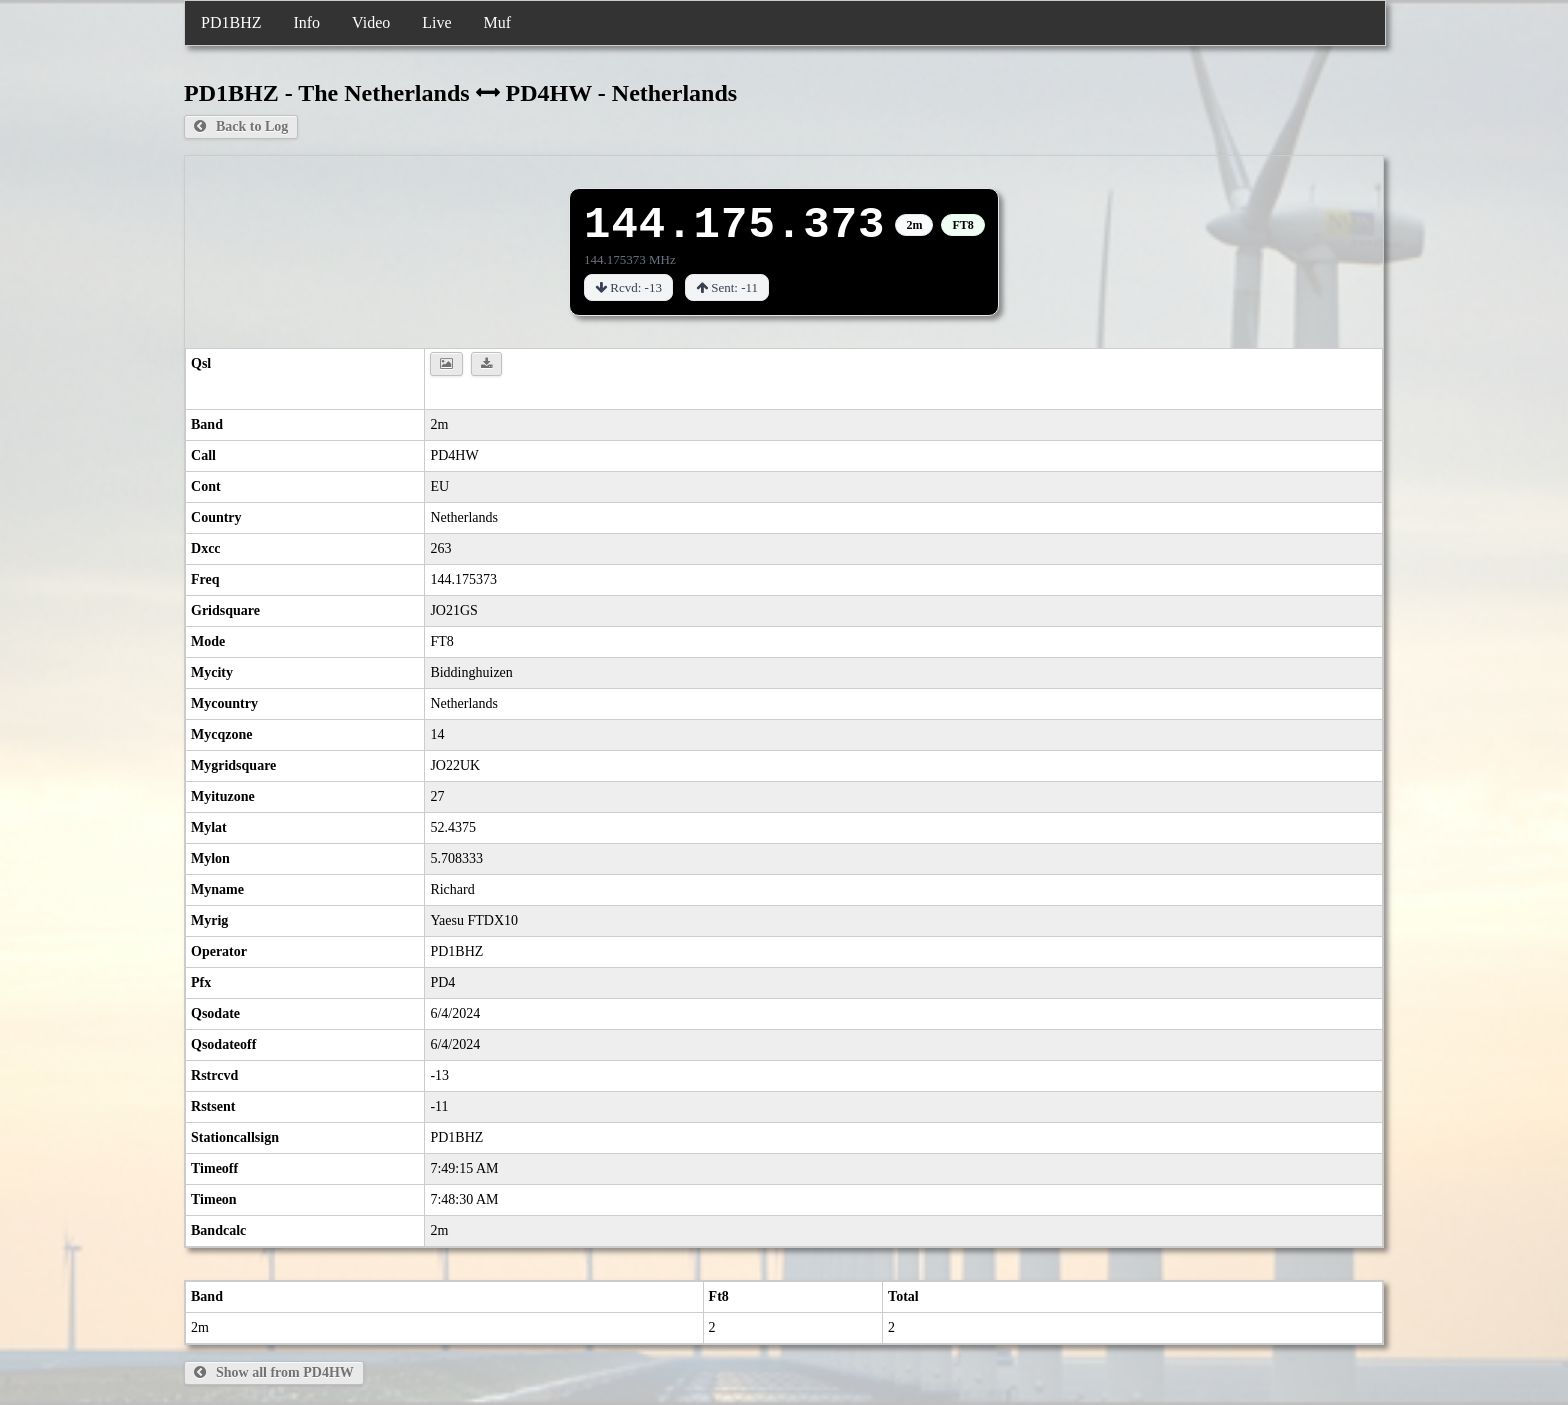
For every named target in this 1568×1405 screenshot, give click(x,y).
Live (436, 22)
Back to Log (241, 126)
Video (371, 22)
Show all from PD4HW (274, 1372)
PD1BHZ (231, 22)
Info (306, 22)
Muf (498, 22)
